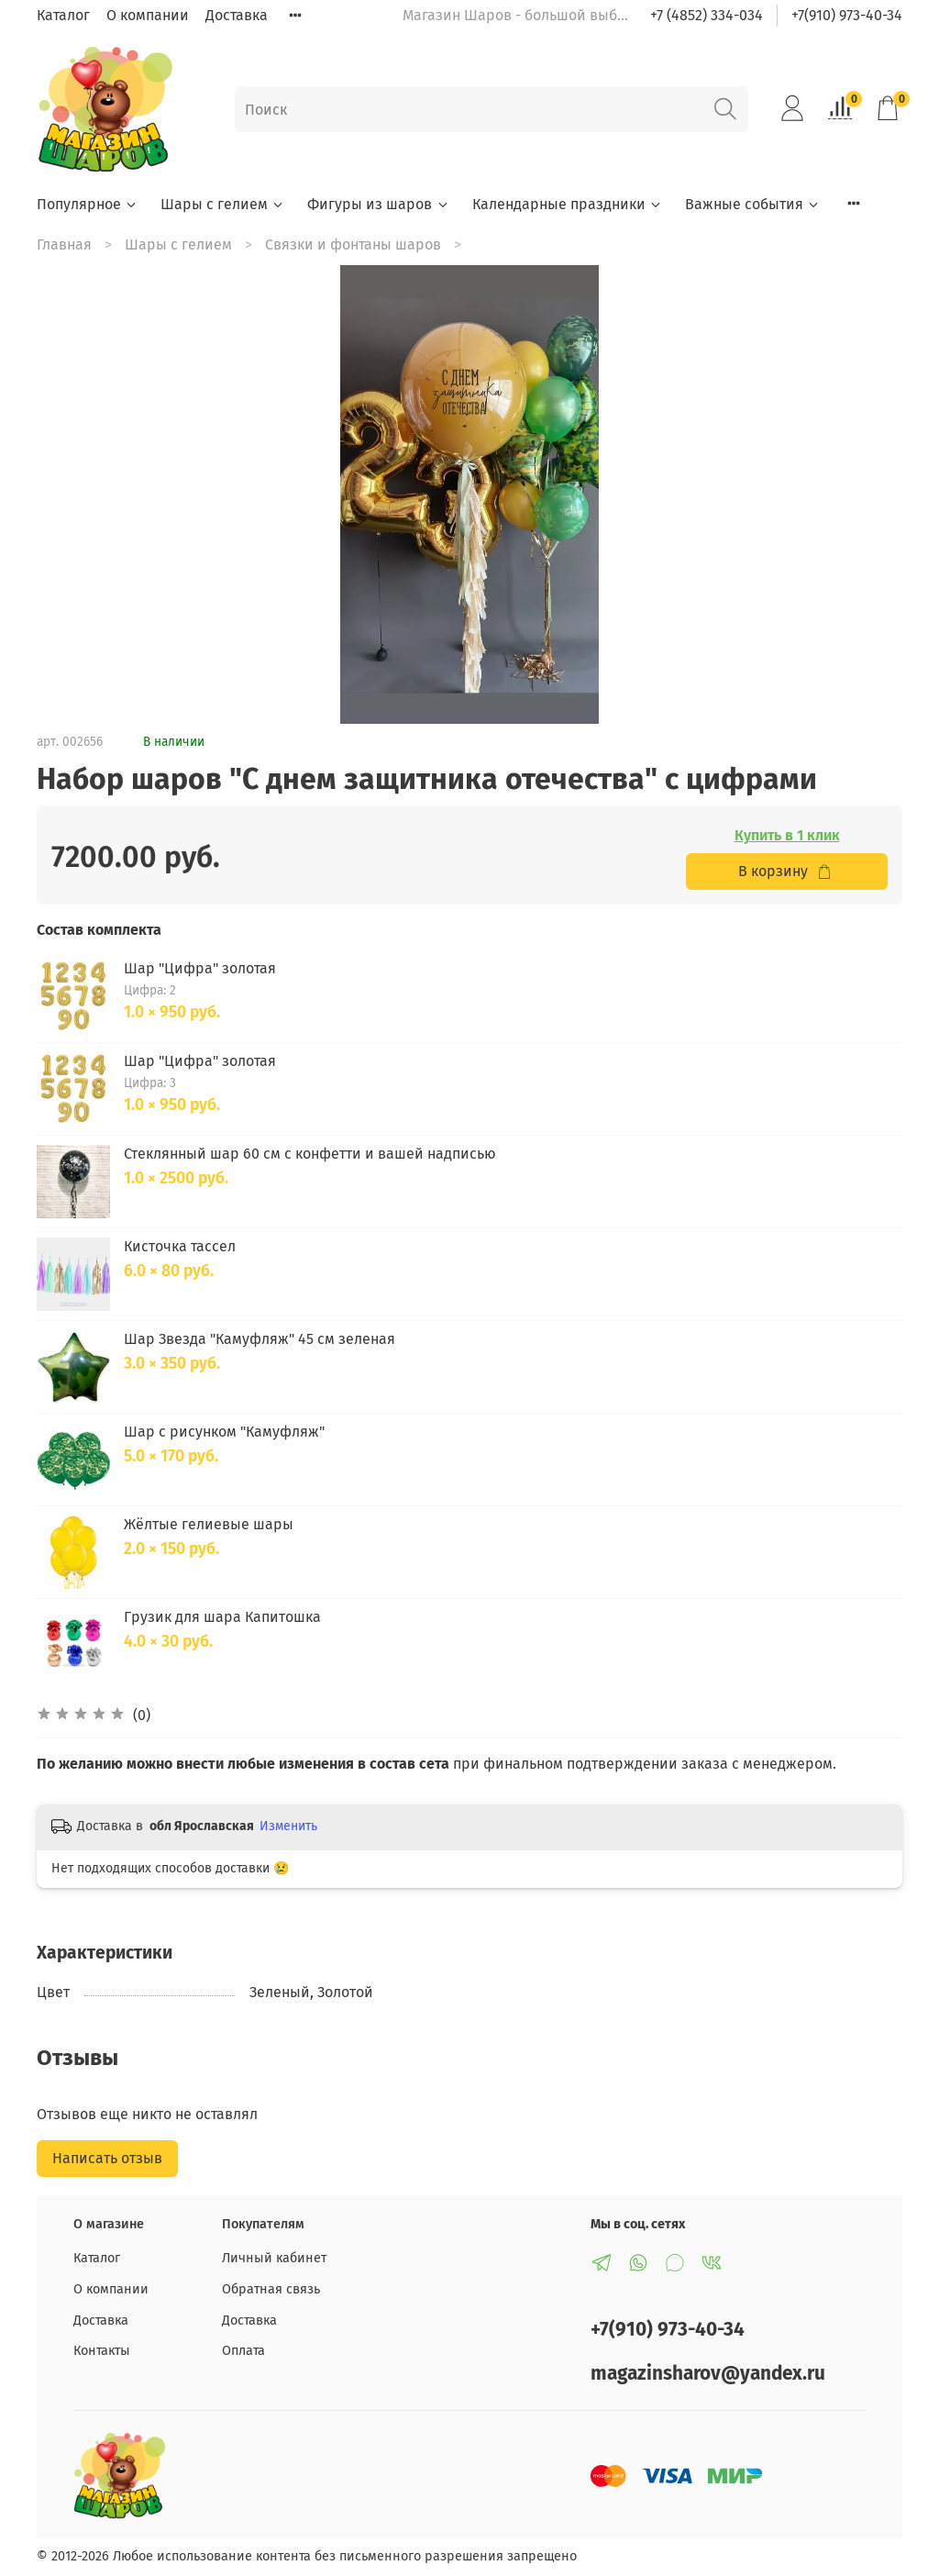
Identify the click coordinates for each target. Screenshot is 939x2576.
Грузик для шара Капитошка (222, 1617)
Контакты (101, 2351)
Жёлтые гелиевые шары (208, 1524)
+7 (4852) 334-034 (706, 15)
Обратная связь (271, 2289)
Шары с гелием (222, 204)
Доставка (236, 15)
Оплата (243, 2351)
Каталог (63, 15)
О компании (147, 15)
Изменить (288, 1826)
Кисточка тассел (180, 1246)
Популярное (87, 204)
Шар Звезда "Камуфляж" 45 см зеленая (259, 1339)
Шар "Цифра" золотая (200, 968)
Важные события (753, 204)
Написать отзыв (107, 2158)
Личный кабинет (274, 2258)
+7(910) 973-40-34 (846, 15)
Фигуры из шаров (378, 204)
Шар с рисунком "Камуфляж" (224, 1431)
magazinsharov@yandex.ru (708, 2373)
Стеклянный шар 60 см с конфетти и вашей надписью (310, 1153)
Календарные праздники (567, 204)
